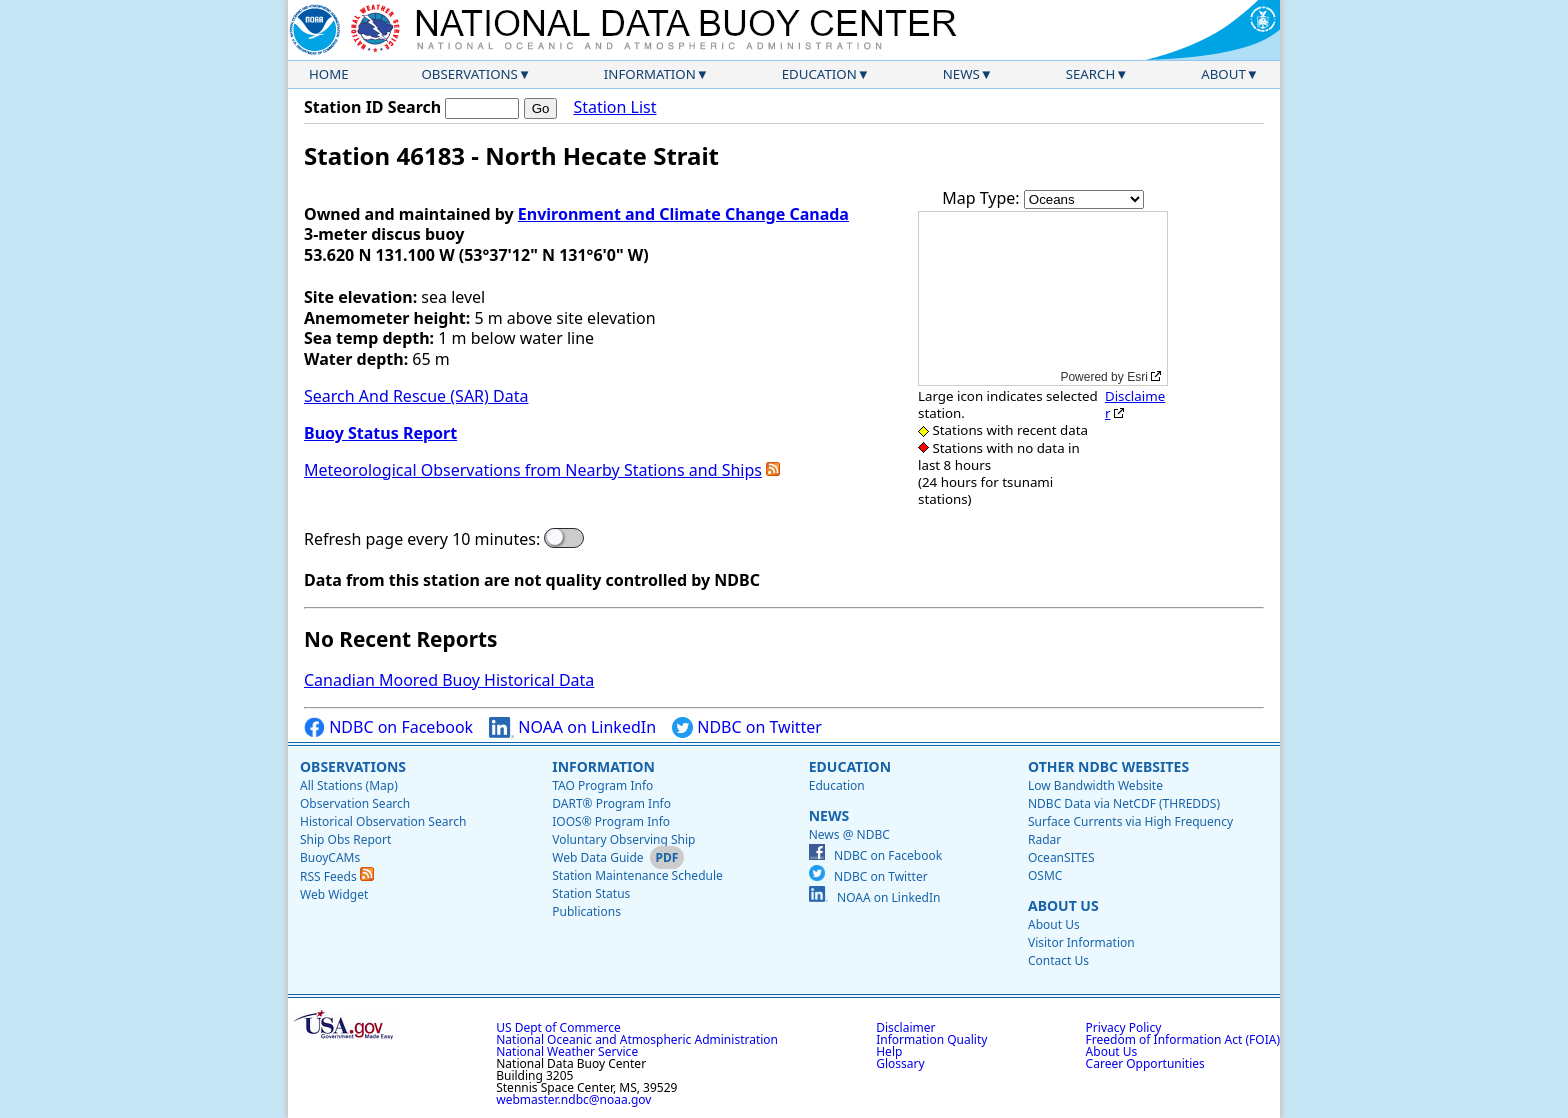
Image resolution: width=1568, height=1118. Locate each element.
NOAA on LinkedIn (572, 727)
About (1223, 74)
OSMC (1045, 875)
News (961, 74)
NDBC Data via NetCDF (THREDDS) (1124, 803)
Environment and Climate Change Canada (683, 214)
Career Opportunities (1145, 1063)
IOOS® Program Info (611, 821)
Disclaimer (1135, 404)
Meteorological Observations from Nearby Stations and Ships (533, 470)
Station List (614, 107)
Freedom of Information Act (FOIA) (1183, 1039)
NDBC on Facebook (388, 727)
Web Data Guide (597, 857)
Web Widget (334, 894)
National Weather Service (567, 1051)
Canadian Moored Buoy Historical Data (449, 680)
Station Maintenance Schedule (637, 875)
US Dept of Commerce (558, 1027)
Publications (586, 911)
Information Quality (931, 1039)
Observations (469, 74)
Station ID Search (372, 107)
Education (819, 74)
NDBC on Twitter (747, 727)
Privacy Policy (1124, 1027)
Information (650, 74)
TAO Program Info (602, 785)
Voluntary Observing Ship (623, 839)
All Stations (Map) (349, 785)
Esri (1137, 377)
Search (1091, 74)
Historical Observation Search (383, 821)
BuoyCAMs (330, 857)
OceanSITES (1061, 857)
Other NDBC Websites (1108, 766)
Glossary (900, 1063)
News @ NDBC (849, 834)
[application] (1043, 298)
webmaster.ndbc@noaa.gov (573, 1099)
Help (889, 1051)
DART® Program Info (611, 803)
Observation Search (355, 803)
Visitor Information (1081, 942)
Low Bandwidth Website (1095, 785)
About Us (1063, 905)
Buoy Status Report (380, 433)
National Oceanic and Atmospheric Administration (637, 1039)
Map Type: (983, 198)
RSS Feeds (337, 876)
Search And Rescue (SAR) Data (416, 396)
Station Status (591, 893)
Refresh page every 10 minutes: (422, 539)
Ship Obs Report (345, 839)
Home (329, 74)
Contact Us (1058, 960)
